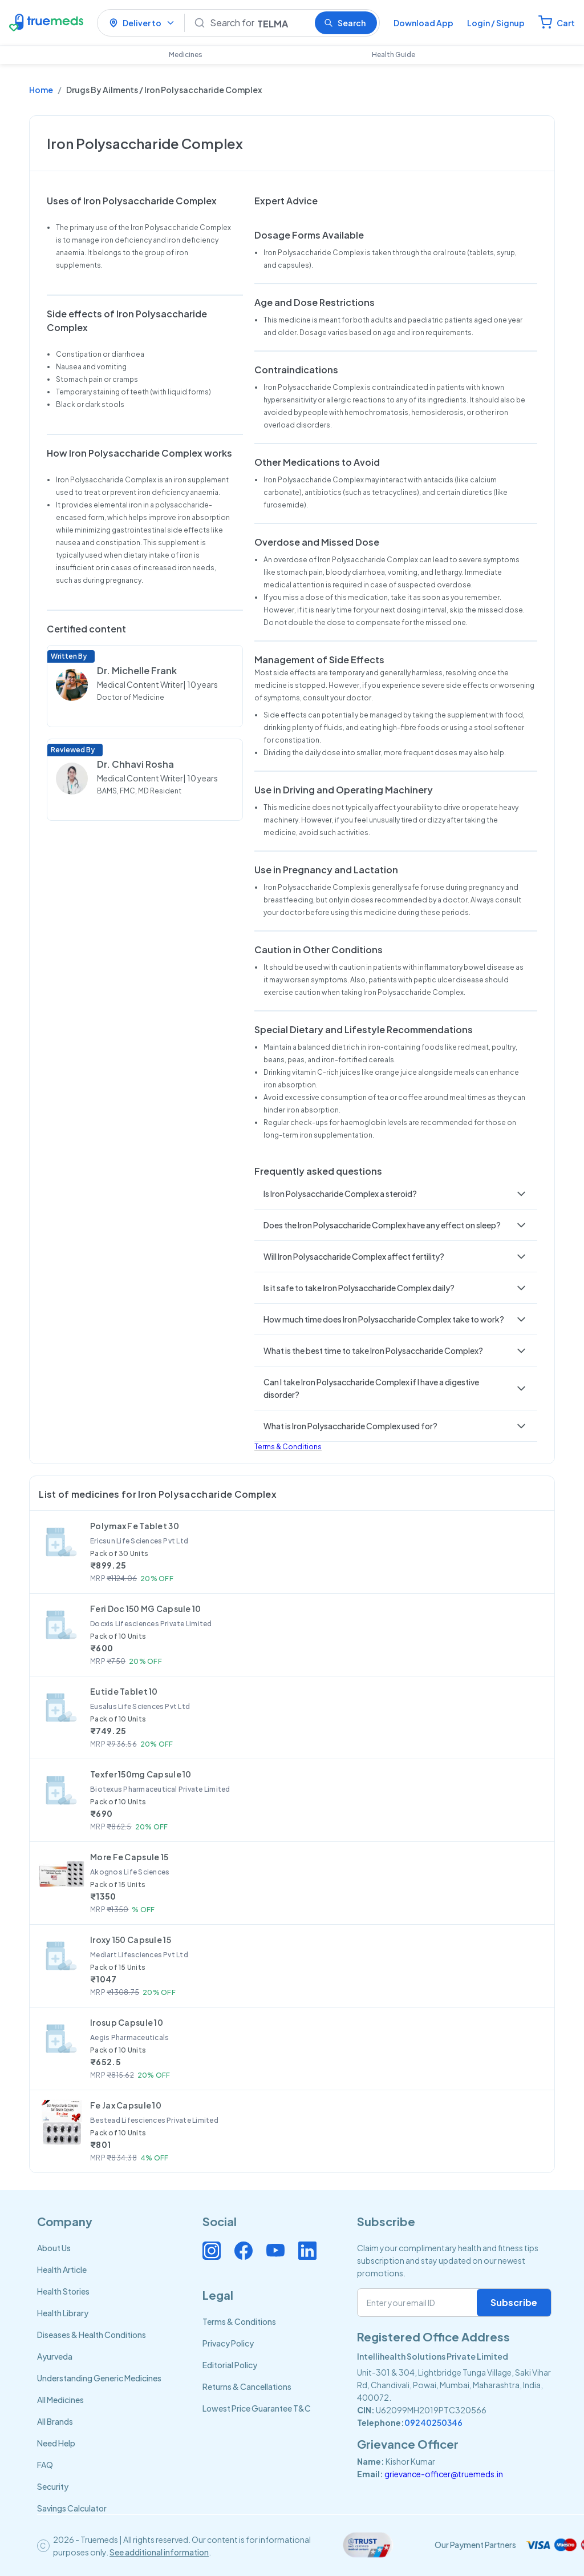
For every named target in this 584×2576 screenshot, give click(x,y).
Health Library (62, 2313)
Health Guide (393, 54)
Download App (423, 23)
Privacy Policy (228, 2343)
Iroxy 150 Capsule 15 (130, 1939)
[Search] (258, 23)
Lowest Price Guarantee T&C (256, 2408)
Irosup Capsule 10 (126, 2022)
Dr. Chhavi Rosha (135, 764)
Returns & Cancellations (246, 2386)
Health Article (62, 2269)
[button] (395, 1193)
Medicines (185, 54)
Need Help (56, 2443)
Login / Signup (496, 23)
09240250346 (433, 2422)
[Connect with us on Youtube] (275, 2251)
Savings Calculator (72, 2508)
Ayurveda (54, 2356)
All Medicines (60, 2399)
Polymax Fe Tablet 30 (134, 1526)
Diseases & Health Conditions (91, 2334)
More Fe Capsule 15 (129, 1857)
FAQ (45, 2465)
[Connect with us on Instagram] (211, 2251)
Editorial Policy (229, 2365)
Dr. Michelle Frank (137, 670)
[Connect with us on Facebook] (243, 2251)
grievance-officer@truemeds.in (443, 2474)
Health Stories (63, 2291)
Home (41, 89)
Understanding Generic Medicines (99, 2378)
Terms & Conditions (288, 1446)
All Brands (55, 2421)
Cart (566, 23)
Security (52, 2486)
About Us (54, 2248)
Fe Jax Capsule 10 (125, 2105)
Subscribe (513, 2302)
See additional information (159, 2552)
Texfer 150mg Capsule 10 (140, 1774)
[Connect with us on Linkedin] (307, 2251)
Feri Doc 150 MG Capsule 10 (145, 1608)
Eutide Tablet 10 (123, 1691)
